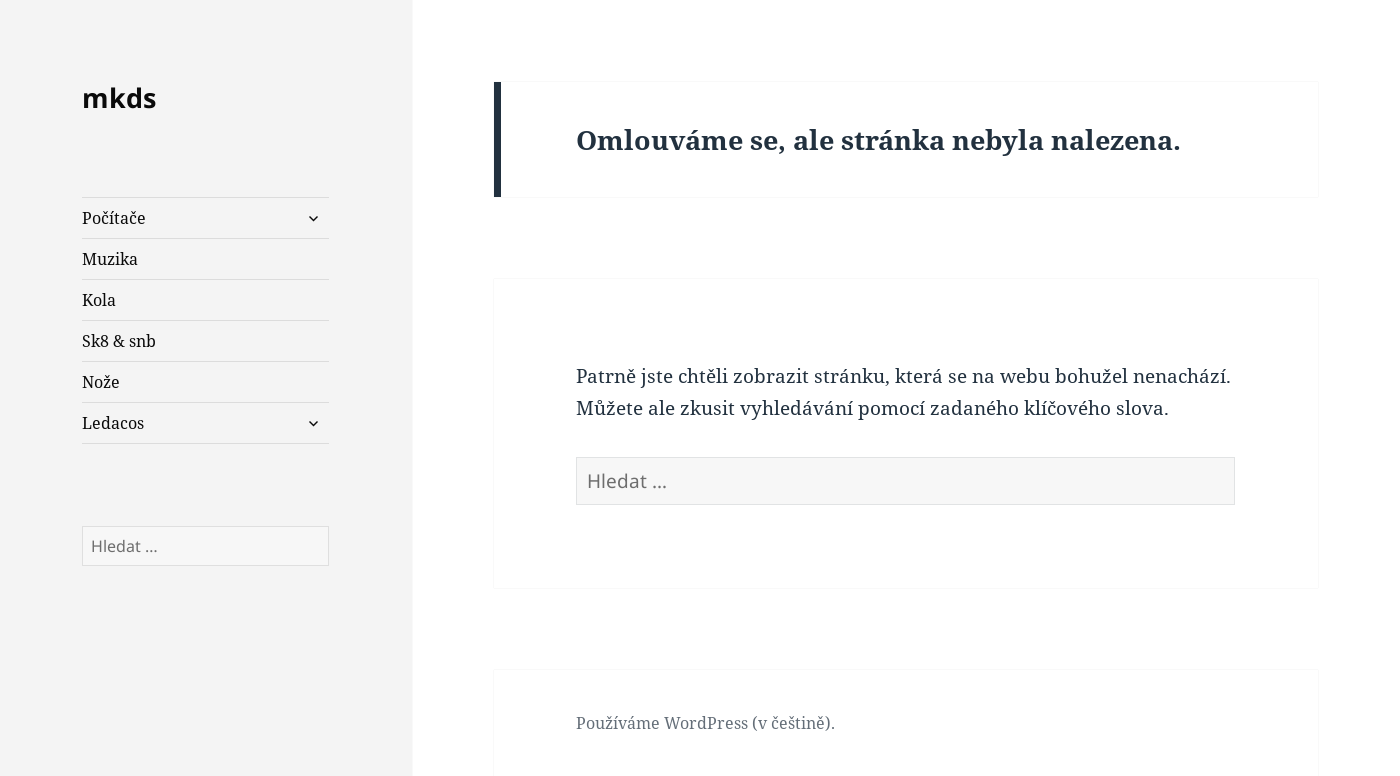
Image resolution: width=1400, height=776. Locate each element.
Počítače (114, 218)
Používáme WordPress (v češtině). (705, 723)
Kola (99, 300)
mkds (119, 97)
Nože (101, 382)
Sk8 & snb (119, 341)
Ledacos (113, 423)
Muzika (110, 259)
